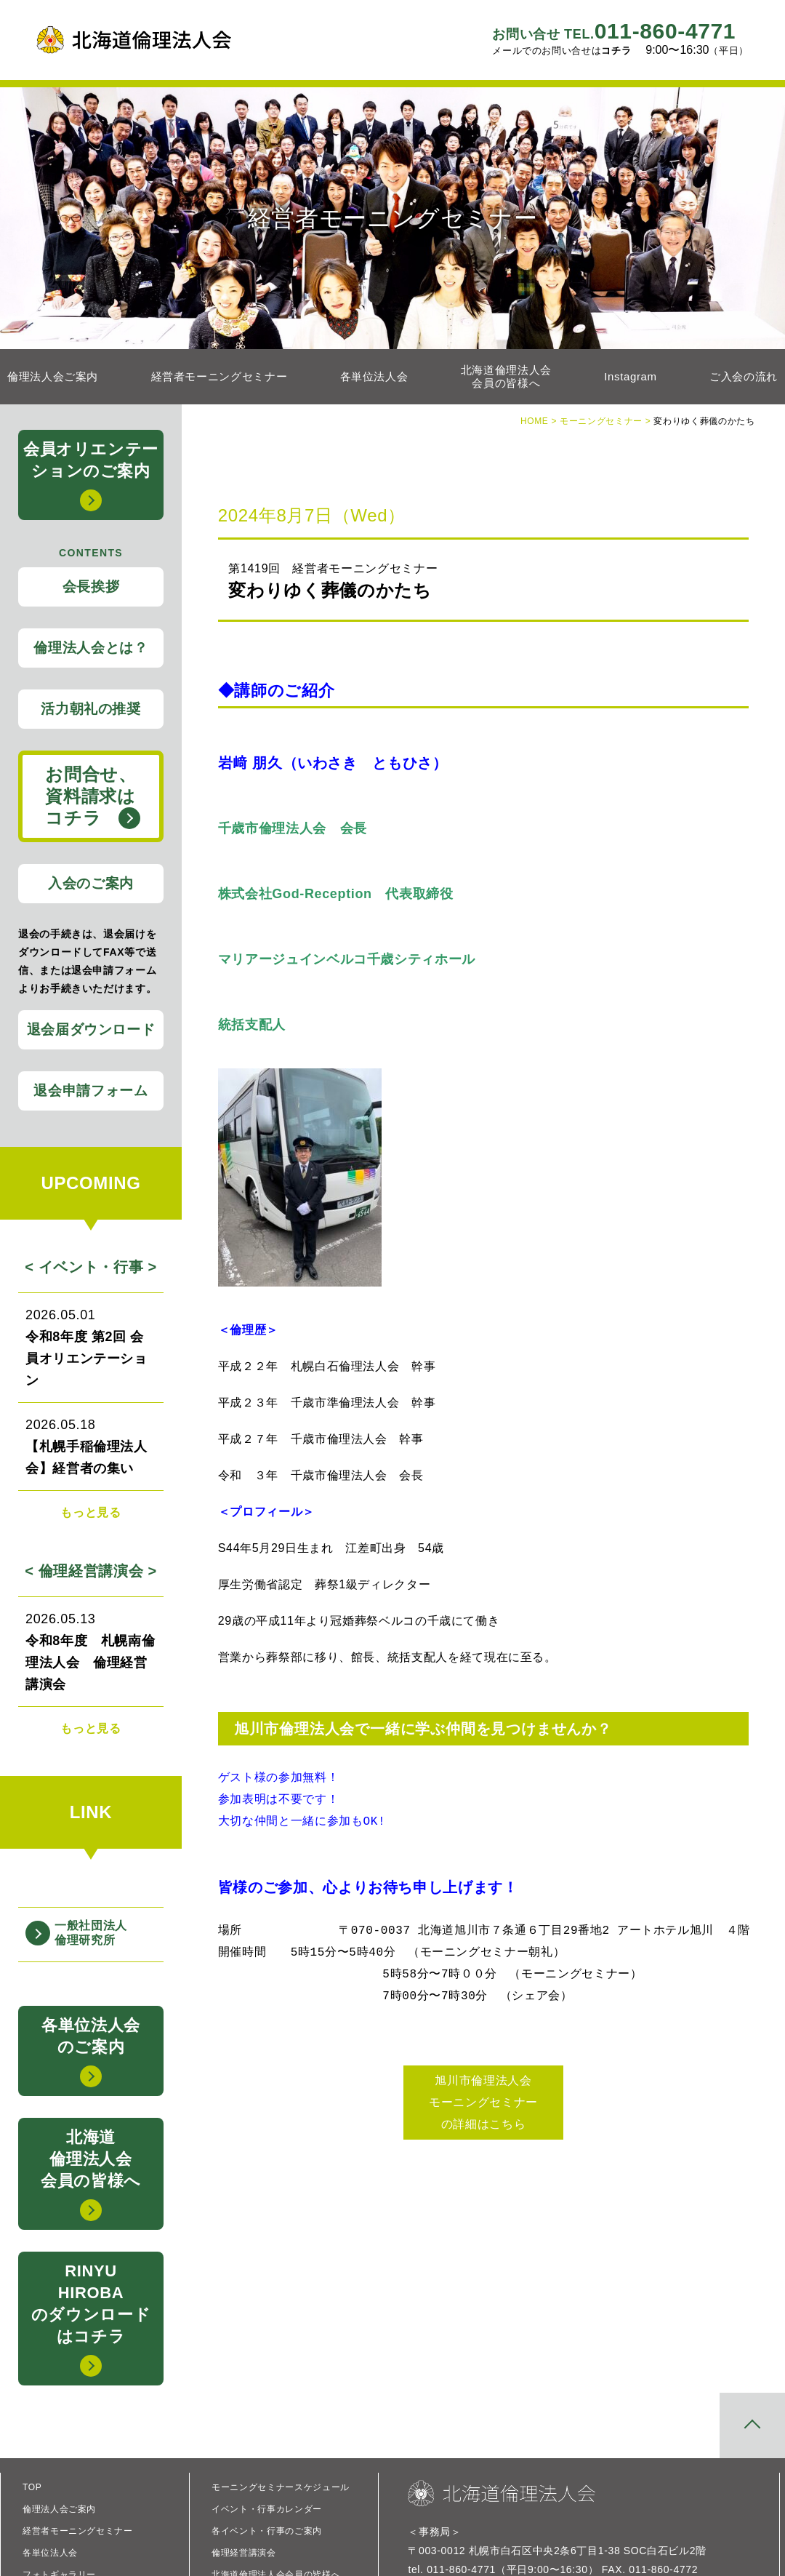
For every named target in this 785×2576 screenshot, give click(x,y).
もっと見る (90, 1512)
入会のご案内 (91, 883)
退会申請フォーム (90, 1090)
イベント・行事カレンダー (267, 2509)
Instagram (630, 376)
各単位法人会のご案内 (91, 2051)
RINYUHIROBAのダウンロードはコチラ (91, 2319)
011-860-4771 (614, 31)
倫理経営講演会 (243, 2553)
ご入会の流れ (743, 376)
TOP (32, 2487)
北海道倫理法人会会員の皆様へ (506, 376)
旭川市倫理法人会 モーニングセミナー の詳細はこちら (483, 2102)
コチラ (616, 50)
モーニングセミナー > (606, 421)
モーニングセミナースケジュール (281, 2487)
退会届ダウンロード (91, 1029)
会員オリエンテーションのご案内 (91, 475)
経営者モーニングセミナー (219, 376)
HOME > (540, 421)
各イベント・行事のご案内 (267, 2531)
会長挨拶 (91, 586)
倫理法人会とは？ (90, 647)
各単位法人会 (374, 376)
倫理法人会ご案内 (52, 376)
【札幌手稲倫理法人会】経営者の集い (90, 1445)
